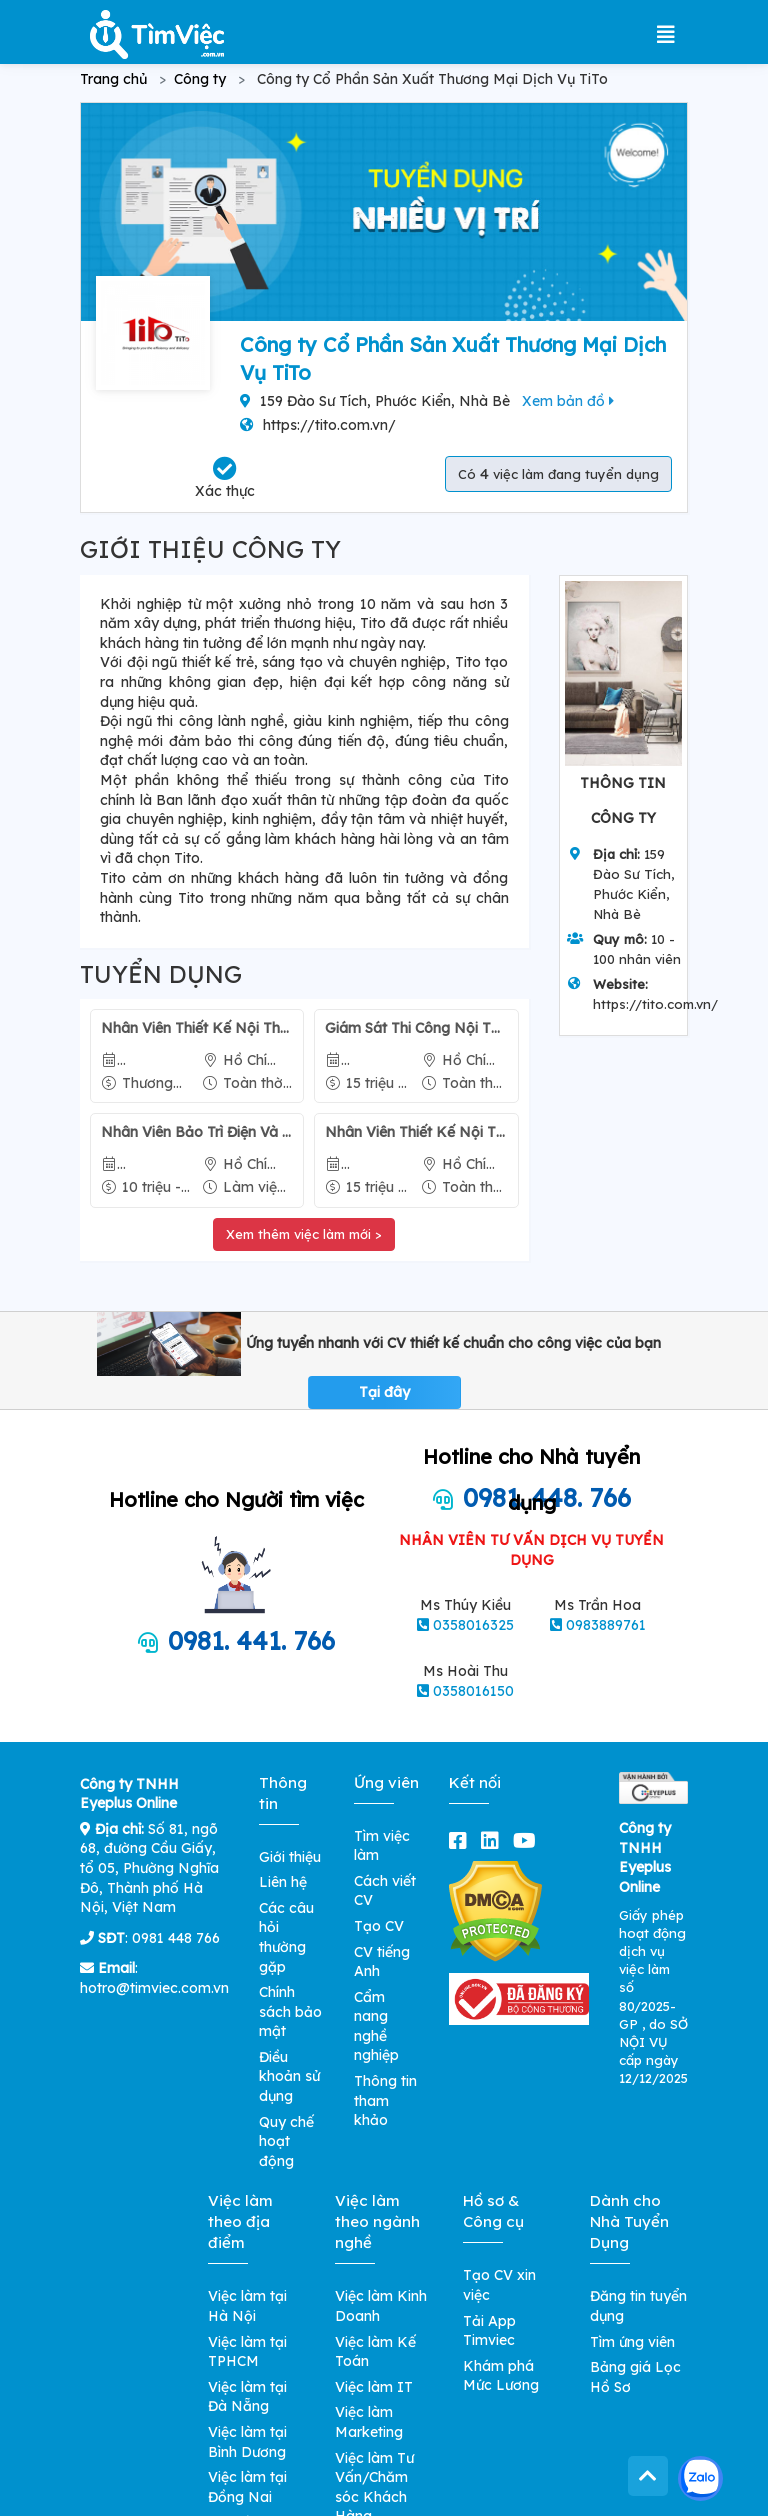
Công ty (200, 79)
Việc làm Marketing (369, 2422)
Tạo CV (379, 1926)
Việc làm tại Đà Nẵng (247, 2397)
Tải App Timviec (489, 2331)
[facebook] (462, 1840)
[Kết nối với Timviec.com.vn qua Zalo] (700, 2478)
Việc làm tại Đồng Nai (247, 2487)
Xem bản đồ (568, 401)
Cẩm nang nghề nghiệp (376, 2026)
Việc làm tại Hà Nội (247, 2306)
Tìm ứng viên (632, 2342)
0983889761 (606, 1625)
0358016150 (473, 1691)
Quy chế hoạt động (286, 2141)
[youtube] (528, 1840)
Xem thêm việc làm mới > (304, 1234)
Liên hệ (283, 1882)
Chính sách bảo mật (290, 2011)
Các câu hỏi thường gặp (286, 1937)
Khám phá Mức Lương (501, 2376)
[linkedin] (494, 1840)
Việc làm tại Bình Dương (247, 2442)
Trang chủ (113, 79)
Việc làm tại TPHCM (247, 2352)
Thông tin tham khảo (385, 2100)
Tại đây (384, 1392)
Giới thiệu (290, 1857)
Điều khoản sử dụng (289, 2076)
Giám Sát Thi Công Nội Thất (416, 1028)
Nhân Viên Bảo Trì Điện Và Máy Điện (197, 1132)
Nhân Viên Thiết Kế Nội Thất (197, 1028)
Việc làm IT (374, 2387)
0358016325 (473, 1625)
